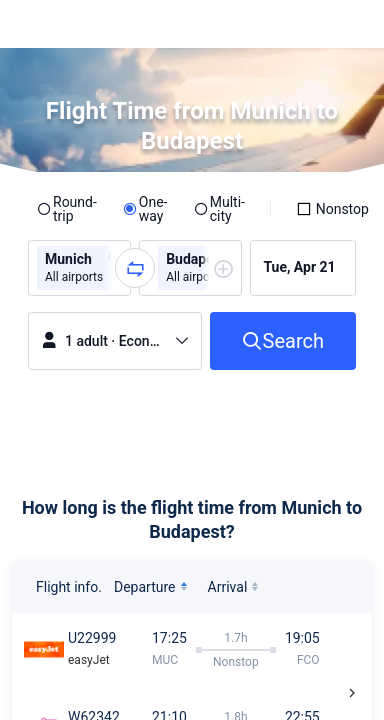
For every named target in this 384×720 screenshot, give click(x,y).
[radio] (67, 209)
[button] (350, 24)
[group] (79, 268)
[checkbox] (332, 209)
